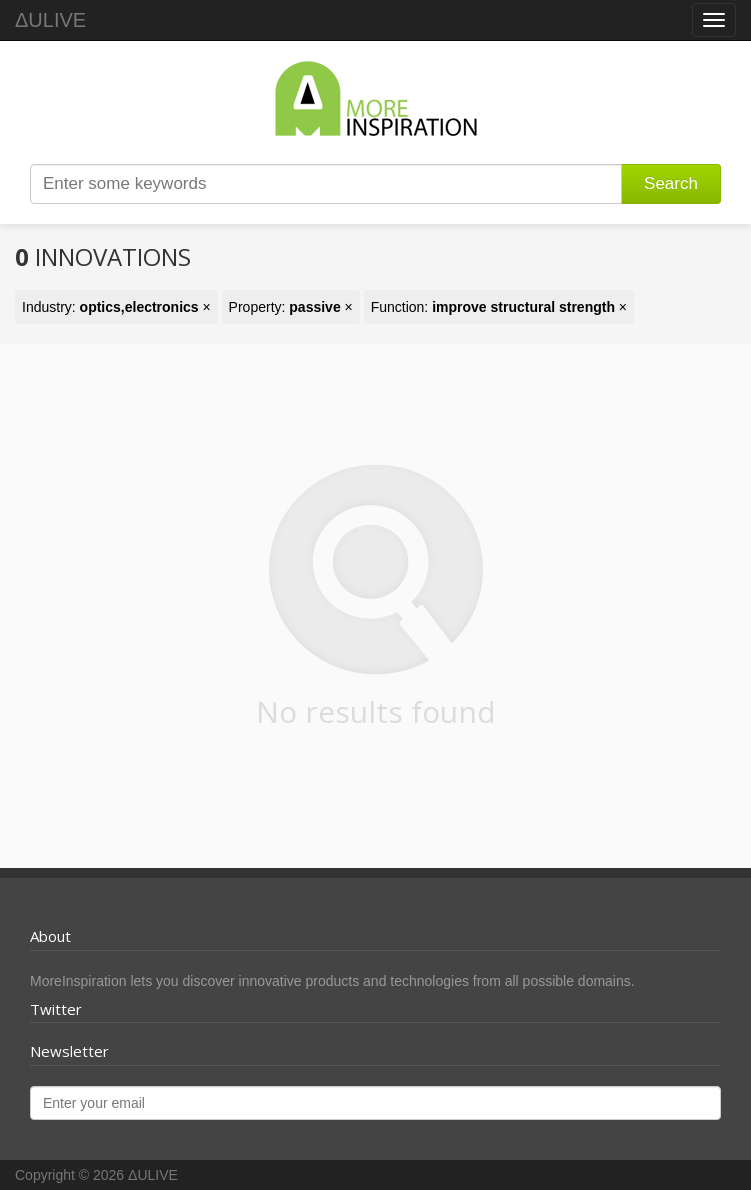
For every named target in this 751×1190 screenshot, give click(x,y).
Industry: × (116, 307)
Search (671, 183)
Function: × (499, 307)
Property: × (291, 307)
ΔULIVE (50, 20)
